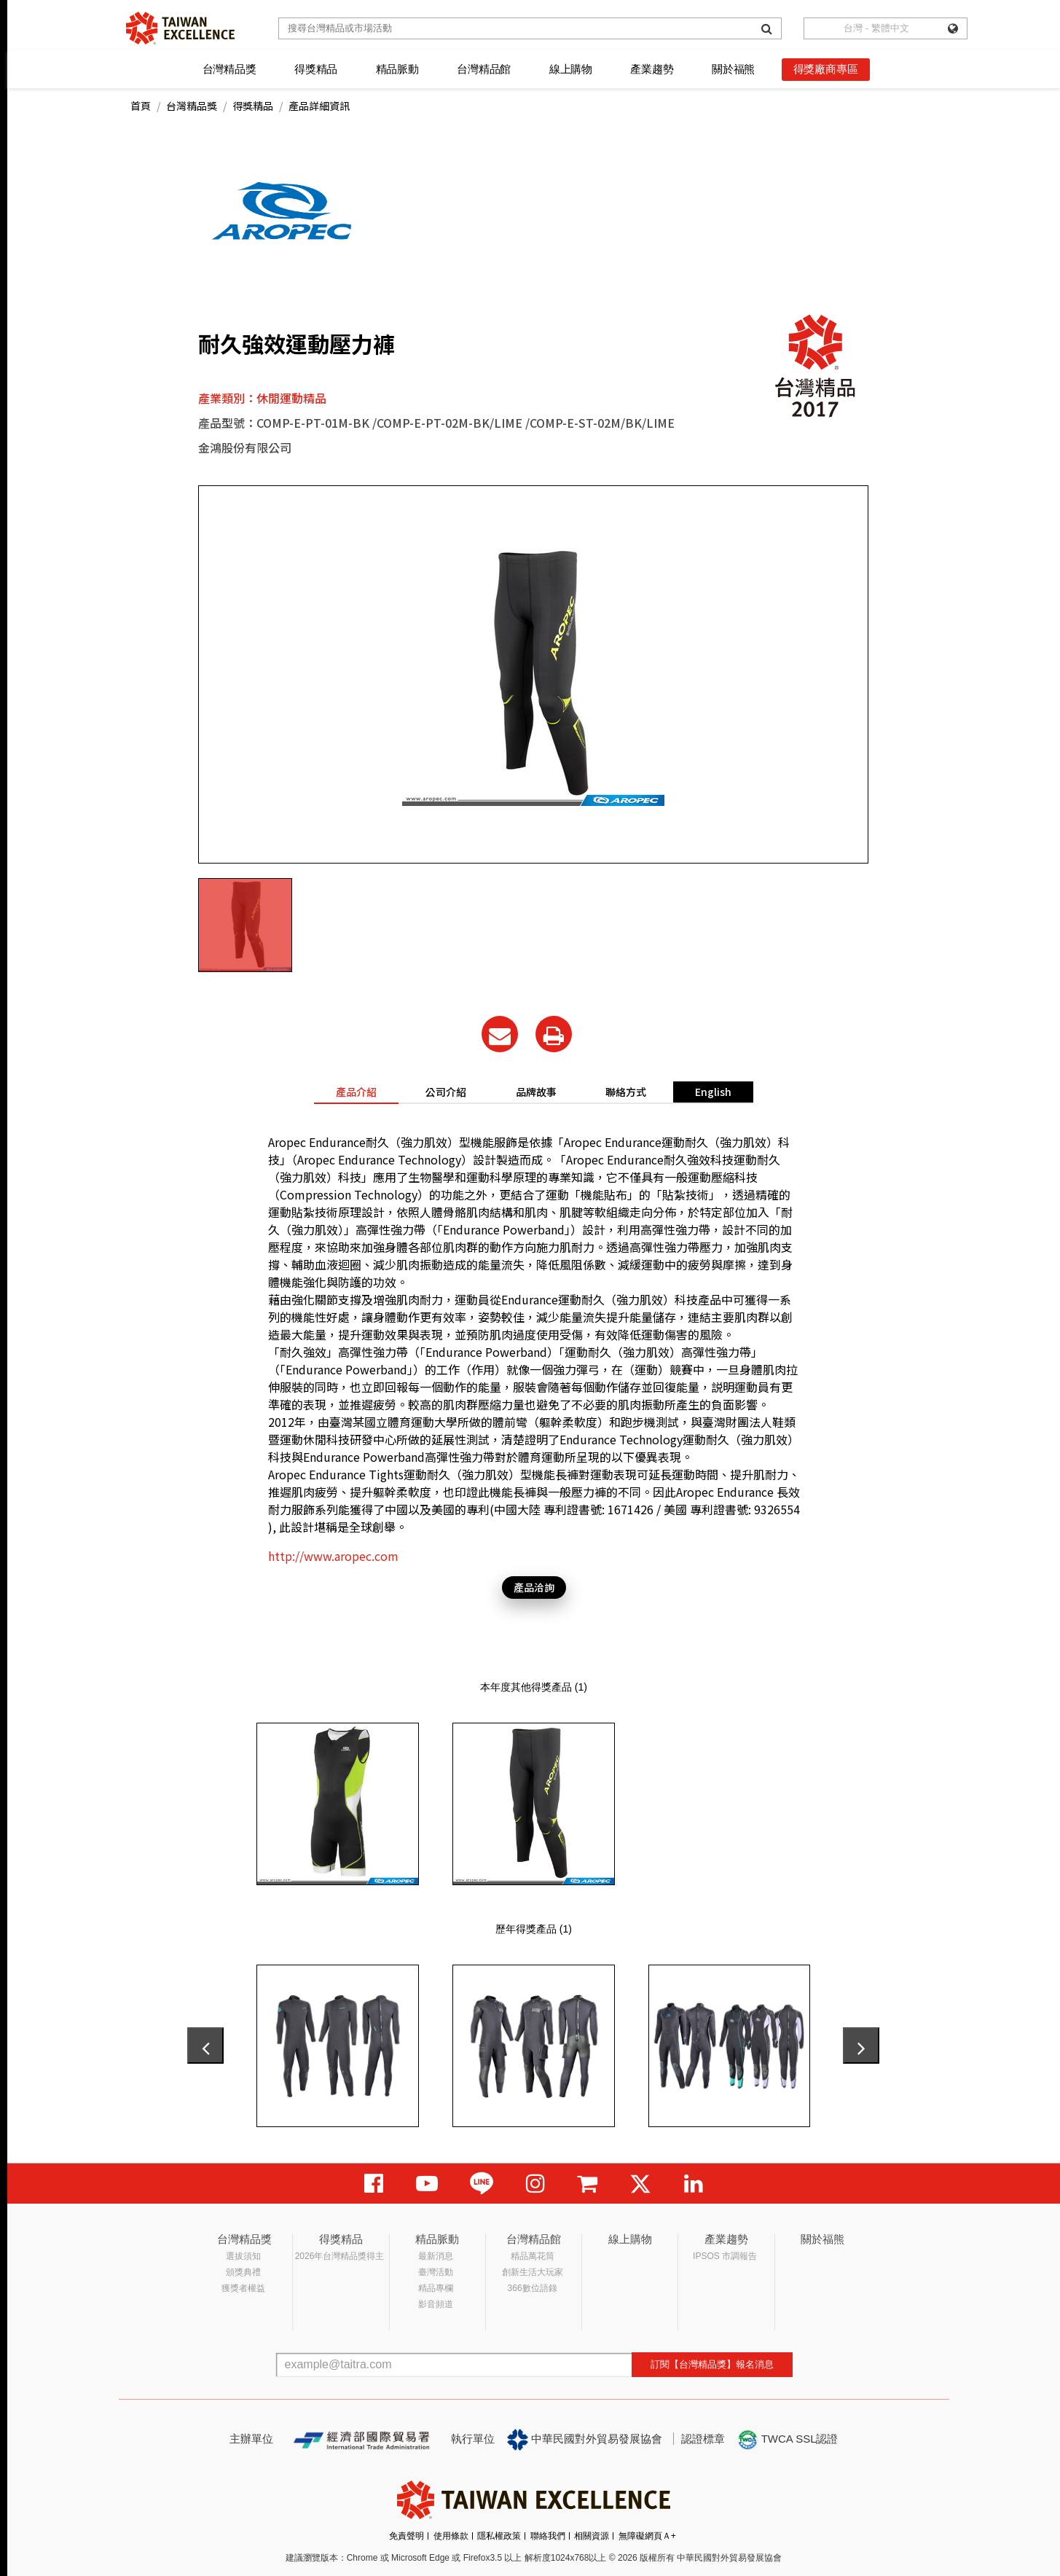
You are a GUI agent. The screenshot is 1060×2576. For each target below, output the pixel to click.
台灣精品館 (484, 69)
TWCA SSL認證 (788, 2440)
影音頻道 (435, 2304)
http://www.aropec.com (333, 1556)
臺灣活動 (435, 2272)
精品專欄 (435, 2288)
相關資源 (591, 2536)
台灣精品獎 (229, 69)
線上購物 (570, 69)
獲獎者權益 (243, 2288)
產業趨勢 (651, 69)
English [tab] (713, 1091)
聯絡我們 (547, 2536)
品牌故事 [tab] (536, 1091)
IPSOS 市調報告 (725, 2256)
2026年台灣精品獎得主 (340, 2256)
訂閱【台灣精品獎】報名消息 (712, 2364)
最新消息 (435, 2256)
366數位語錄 (532, 2288)
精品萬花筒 (532, 2256)
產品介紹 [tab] (356, 1091)
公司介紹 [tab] (445, 1091)
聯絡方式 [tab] (625, 1091)
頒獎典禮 (243, 2272)
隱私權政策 (499, 2536)
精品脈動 (397, 69)
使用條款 (450, 2536)
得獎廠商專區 (825, 69)
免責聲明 (406, 2536)
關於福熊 (733, 69)
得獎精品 (315, 69)
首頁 (140, 105)
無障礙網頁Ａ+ (647, 2536)
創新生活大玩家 (532, 2272)
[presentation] (205, 2045)
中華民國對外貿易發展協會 (585, 2440)
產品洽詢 (534, 1587)
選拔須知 (243, 2256)
